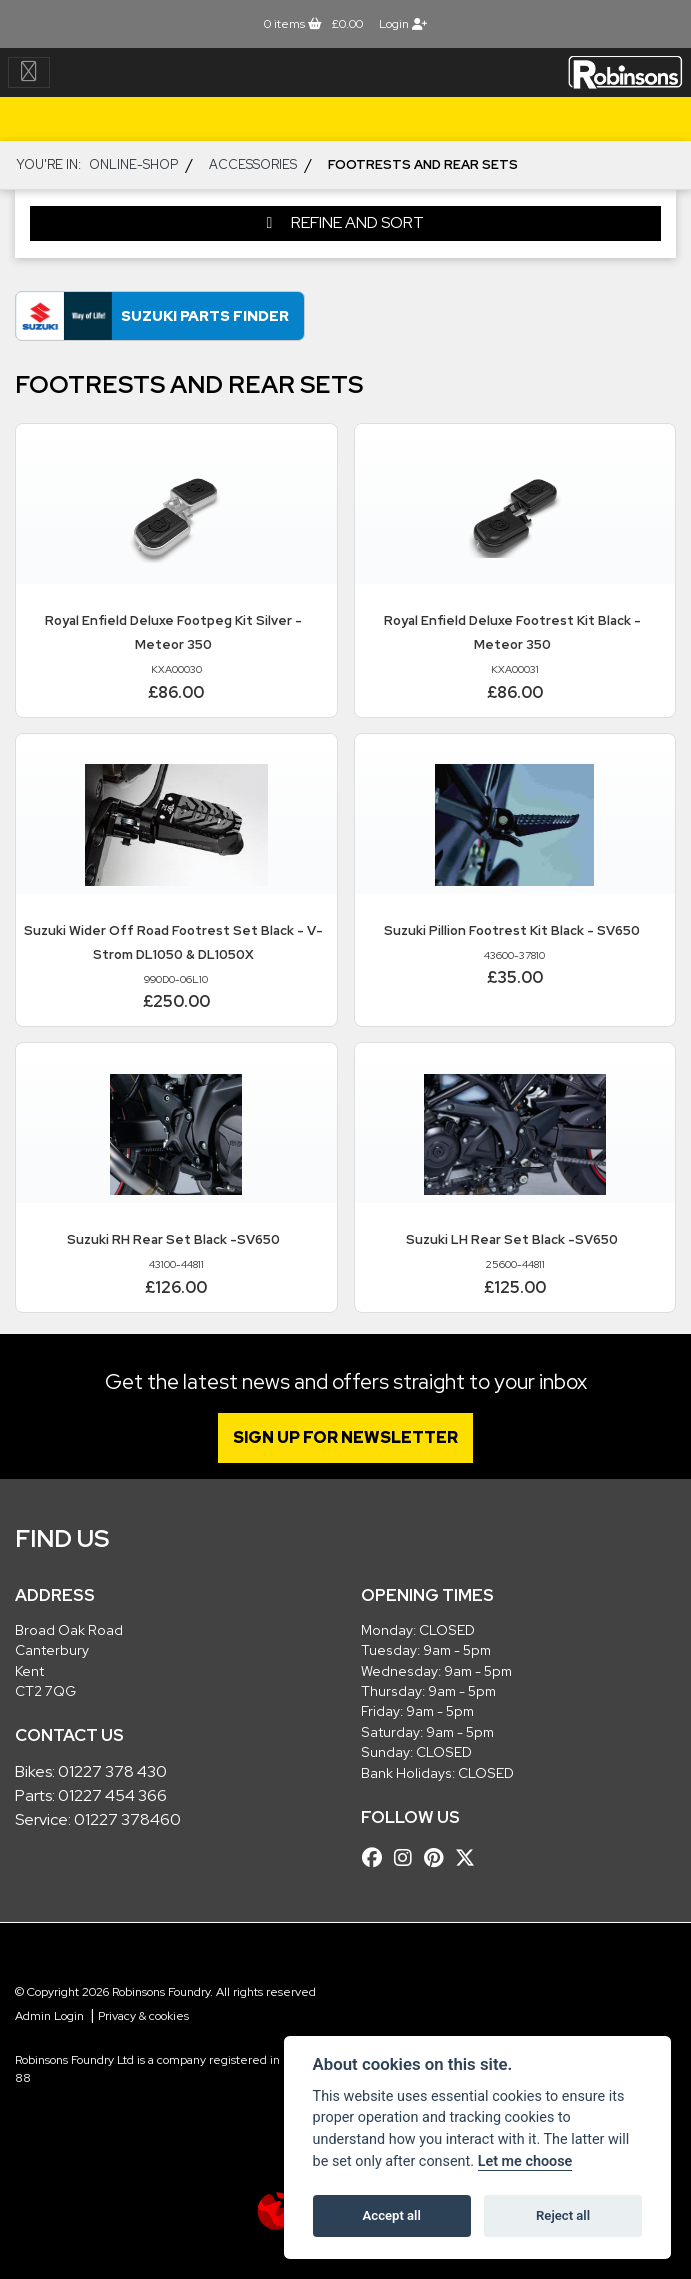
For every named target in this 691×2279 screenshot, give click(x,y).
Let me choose (525, 2161)
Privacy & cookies (143, 2016)
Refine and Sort (346, 222)
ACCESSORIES (253, 164)
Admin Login (49, 2016)
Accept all (392, 2215)
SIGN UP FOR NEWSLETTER (345, 1437)
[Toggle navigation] (29, 72)
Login (403, 24)
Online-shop (133, 164)
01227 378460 (127, 1819)
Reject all (563, 2215)
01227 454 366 (112, 1795)
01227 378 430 (112, 1771)
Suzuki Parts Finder (205, 315)
